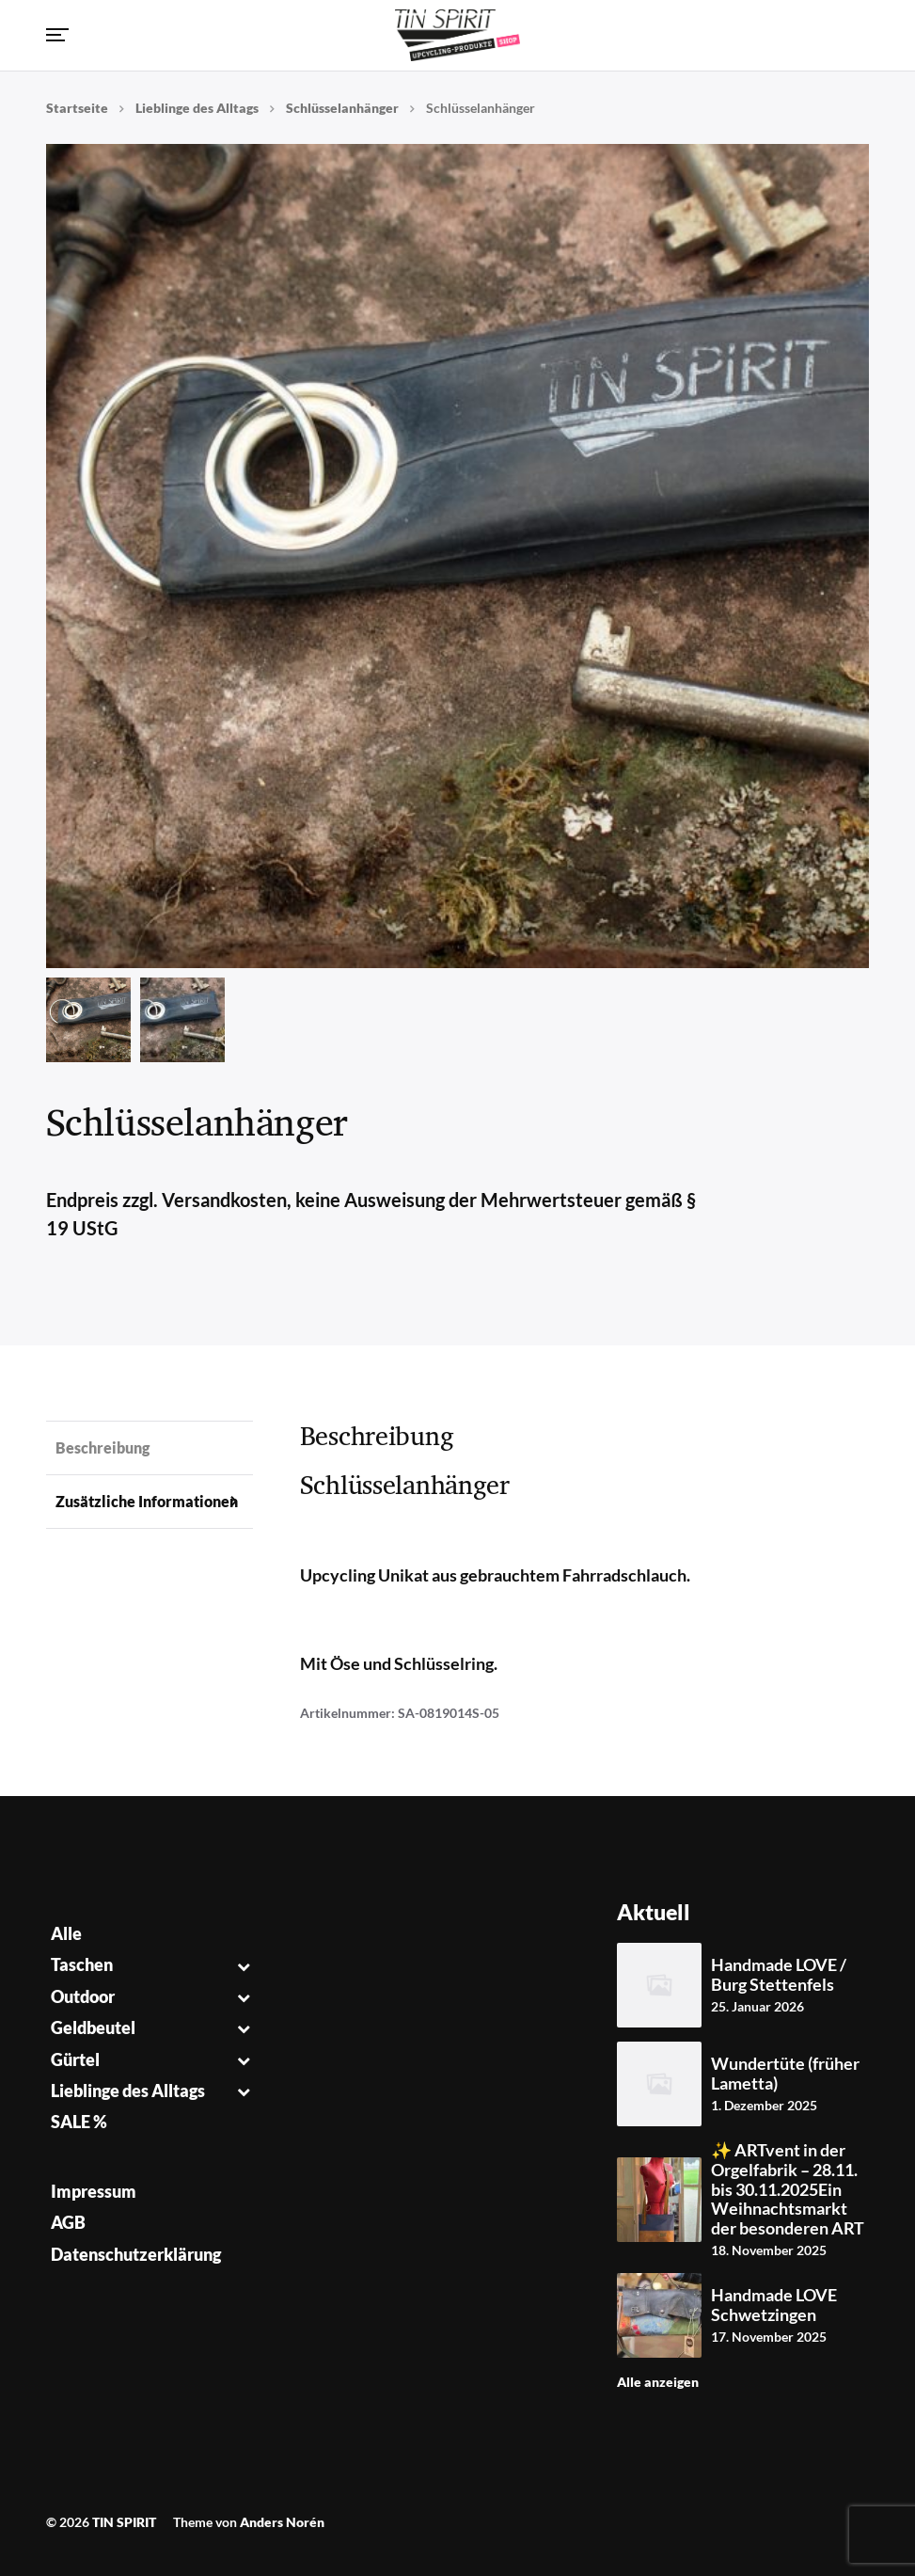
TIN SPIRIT (124, 2522)
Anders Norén (282, 2522)
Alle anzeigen (658, 2382)
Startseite (77, 108)
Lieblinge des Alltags (197, 108)
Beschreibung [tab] (102, 1447)
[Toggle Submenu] (244, 1964)
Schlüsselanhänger (342, 108)
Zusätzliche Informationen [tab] (146, 1501)
